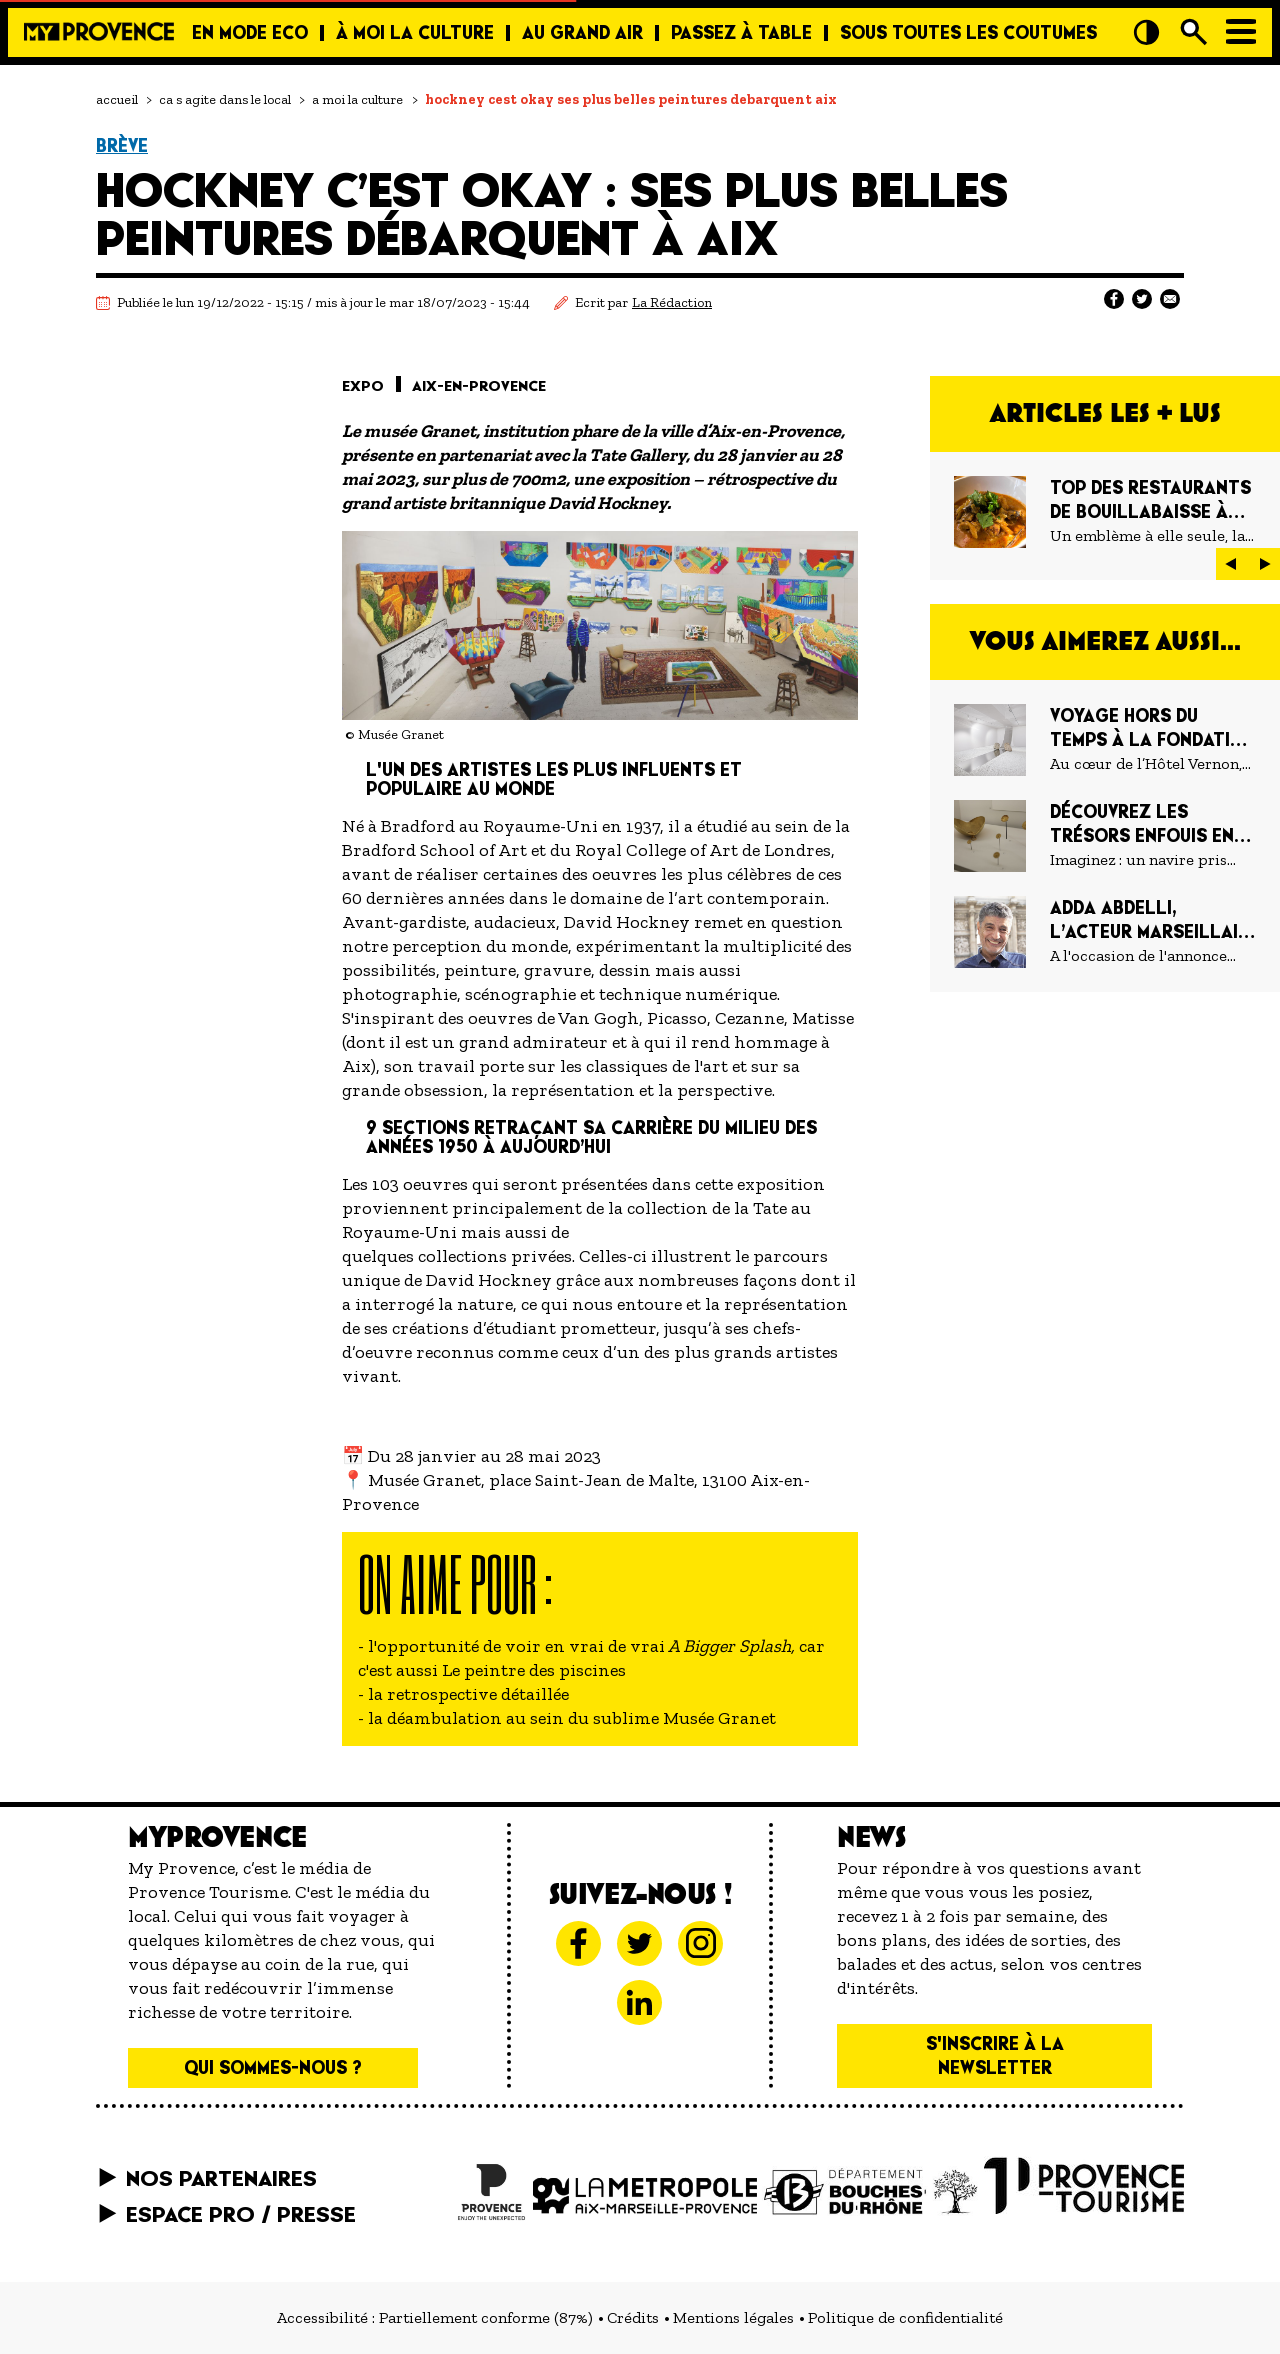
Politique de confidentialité (905, 2317)
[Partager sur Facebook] (1114, 299)
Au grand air (582, 32)
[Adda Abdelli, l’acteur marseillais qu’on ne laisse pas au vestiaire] (1105, 932)
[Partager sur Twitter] (1142, 299)
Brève (122, 145)
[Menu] (1241, 31)
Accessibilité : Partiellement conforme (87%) (435, 2317)
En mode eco (250, 32)
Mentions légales (733, 2317)
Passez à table (741, 32)
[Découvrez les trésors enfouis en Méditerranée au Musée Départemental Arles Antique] (1105, 836)
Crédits (633, 2317)
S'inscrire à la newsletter (995, 2055)
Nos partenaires (221, 2178)
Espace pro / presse (241, 2214)
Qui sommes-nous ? (273, 2067)
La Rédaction (672, 302)
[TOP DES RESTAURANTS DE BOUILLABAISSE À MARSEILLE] (1105, 512)
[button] (1232, 564)
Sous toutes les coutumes (968, 32)
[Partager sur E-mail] (1170, 299)
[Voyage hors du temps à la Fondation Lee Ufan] (1105, 740)
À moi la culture (415, 32)
